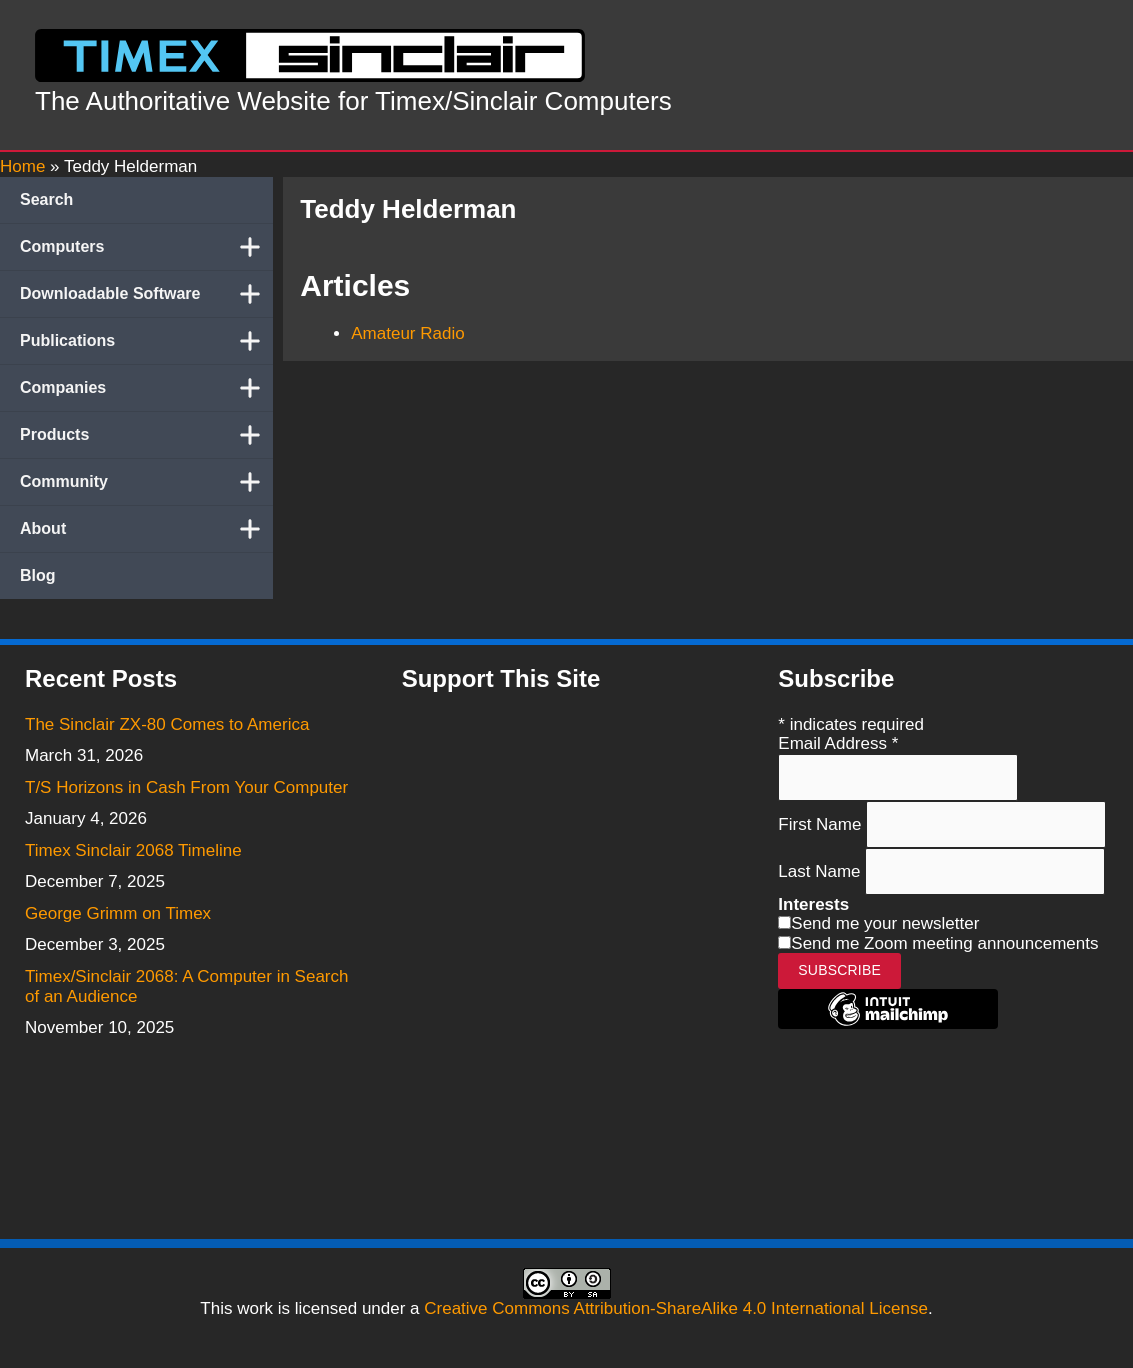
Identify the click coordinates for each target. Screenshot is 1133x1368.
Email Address (838, 743)
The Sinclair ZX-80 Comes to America (167, 724)
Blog (38, 575)
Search (46, 199)
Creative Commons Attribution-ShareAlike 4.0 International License (676, 1308)
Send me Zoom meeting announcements (944, 943)
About (146, 529)
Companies (146, 388)
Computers (146, 247)
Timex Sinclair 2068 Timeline (133, 850)
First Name (822, 823)
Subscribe (839, 970)
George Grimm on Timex (118, 913)
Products (146, 435)
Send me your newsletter (885, 923)
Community (146, 482)
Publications (146, 341)
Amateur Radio (407, 333)
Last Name (821, 871)
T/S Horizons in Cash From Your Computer (186, 787)
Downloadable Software (146, 294)
